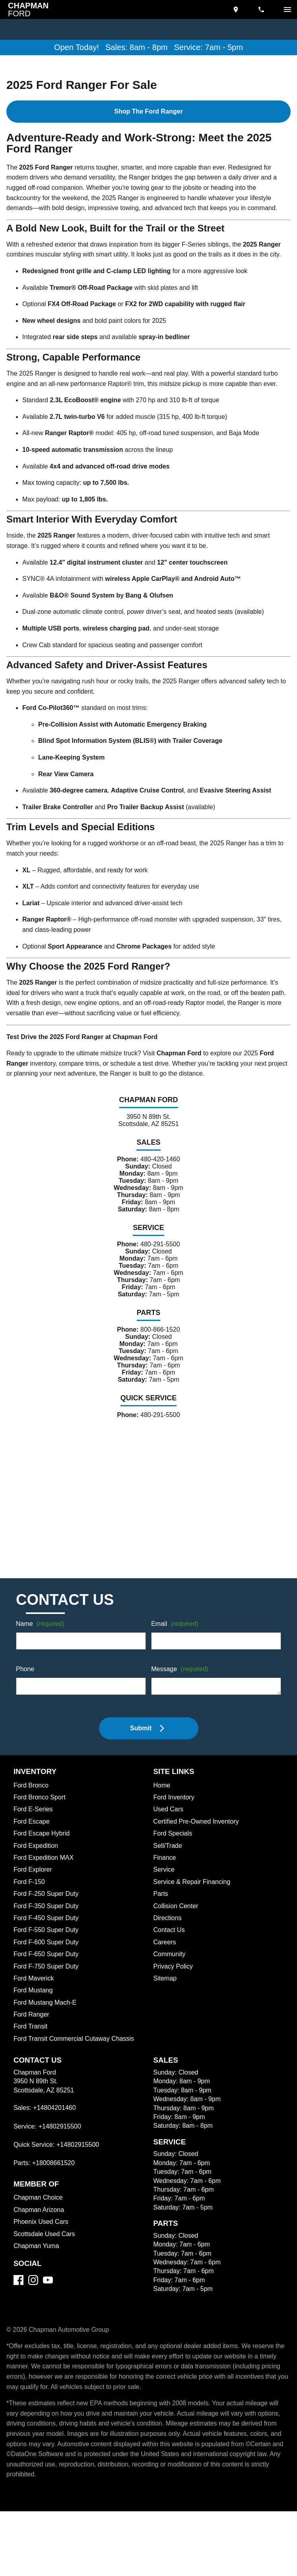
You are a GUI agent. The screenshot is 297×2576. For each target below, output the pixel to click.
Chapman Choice (39, 2230)
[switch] (287, 9)
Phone (25, 1702)
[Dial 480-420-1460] (262, 9)
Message (181, 1702)
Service (164, 1902)
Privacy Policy (174, 1998)
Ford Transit (31, 2059)
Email (176, 1656)
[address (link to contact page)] (236, 9)
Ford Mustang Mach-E (46, 2034)
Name (41, 1656)
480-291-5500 (160, 1263)
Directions (168, 1950)
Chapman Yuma (37, 2278)
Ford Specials (173, 1866)
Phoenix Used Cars (42, 2254)
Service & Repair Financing (192, 1914)
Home (162, 1817)
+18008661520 (54, 2195)
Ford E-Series (34, 1841)
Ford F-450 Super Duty (47, 1950)
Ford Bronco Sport (41, 1830)
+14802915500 (61, 2158)
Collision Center (177, 1938)
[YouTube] (47, 2312)
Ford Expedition (37, 1878)
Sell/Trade (168, 1878)
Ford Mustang (34, 2022)
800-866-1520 (160, 1355)
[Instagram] (33, 2312)
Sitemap (165, 2010)
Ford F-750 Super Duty (47, 1998)
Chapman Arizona (40, 2242)
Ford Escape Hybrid (43, 1866)
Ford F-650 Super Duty (47, 1986)
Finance (165, 1890)
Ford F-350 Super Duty (47, 1938)
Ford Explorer (34, 1902)
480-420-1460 (160, 1172)
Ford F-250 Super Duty (47, 1926)
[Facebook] (18, 2312)
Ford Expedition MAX (45, 1890)
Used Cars (168, 1841)
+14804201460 (55, 2140)
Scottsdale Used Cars (46, 2266)
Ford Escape (32, 1853)
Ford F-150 (29, 1914)
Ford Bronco (32, 1817)
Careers (165, 1974)
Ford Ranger (32, 2047)
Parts (161, 1926)
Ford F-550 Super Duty (47, 1962)
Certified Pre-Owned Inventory (198, 1853)
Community (170, 1986)
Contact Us (169, 1962)
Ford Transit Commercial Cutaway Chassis (76, 2071)
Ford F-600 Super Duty (48, 1974)
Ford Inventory (174, 1830)
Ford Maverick (35, 2010)
